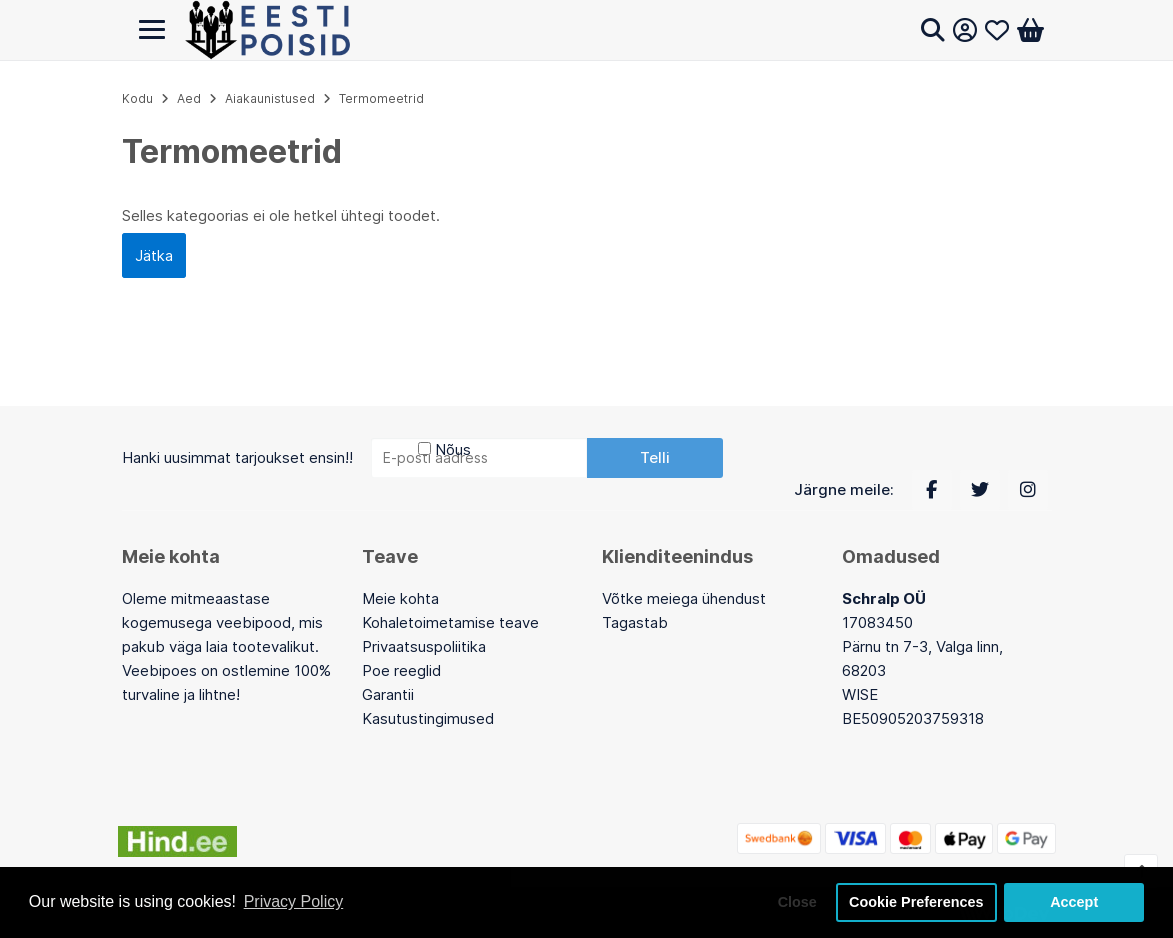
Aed (189, 98)
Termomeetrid (381, 98)
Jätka (154, 255)
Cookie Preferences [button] (916, 902)
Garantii (388, 694)
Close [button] (797, 902)
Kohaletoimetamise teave (450, 622)
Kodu (137, 98)
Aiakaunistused (270, 98)
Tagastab (635, 622)
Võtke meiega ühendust (684, 598)
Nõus (453, 449)
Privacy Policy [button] (294, 901)
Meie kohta (400, 598)
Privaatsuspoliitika (424, 646)
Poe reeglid (401, 670)
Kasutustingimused (428, 718)
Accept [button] (1074, 902)
